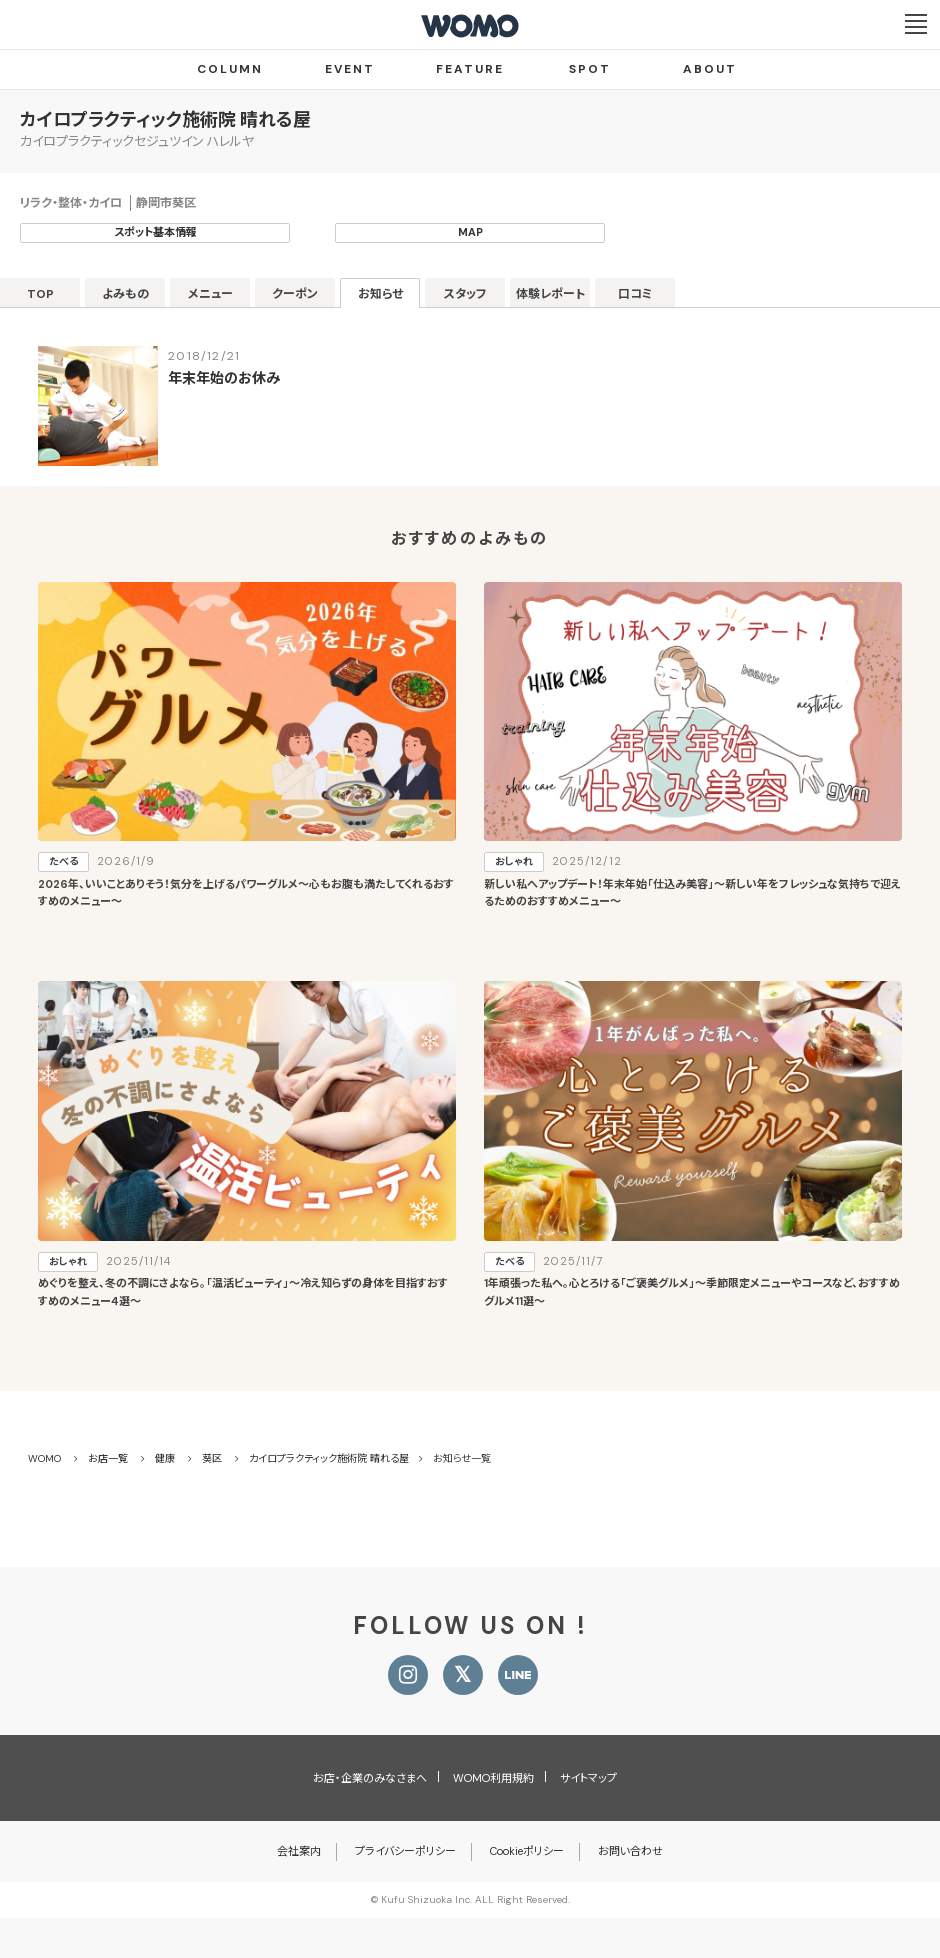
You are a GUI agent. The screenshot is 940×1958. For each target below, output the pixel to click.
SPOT (590, 69)
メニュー (210, 294)
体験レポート (550, 294)
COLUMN (230, 69)
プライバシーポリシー (405, 1851)
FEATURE (470, 69)
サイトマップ (588, 1778)
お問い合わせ (630, 1851)
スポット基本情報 (155, 232)
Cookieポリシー (527, 1851)
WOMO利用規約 (493, 1778)
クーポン (295, 294)
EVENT (350, 69)
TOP (40, 294)
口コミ (635, 294)
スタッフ (465, 294)
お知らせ (380, 294)
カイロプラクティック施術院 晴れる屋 (165, 120)
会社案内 (299, 1851)
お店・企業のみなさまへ (370, 1778)
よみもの (125, 294)
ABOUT (710, 69)
